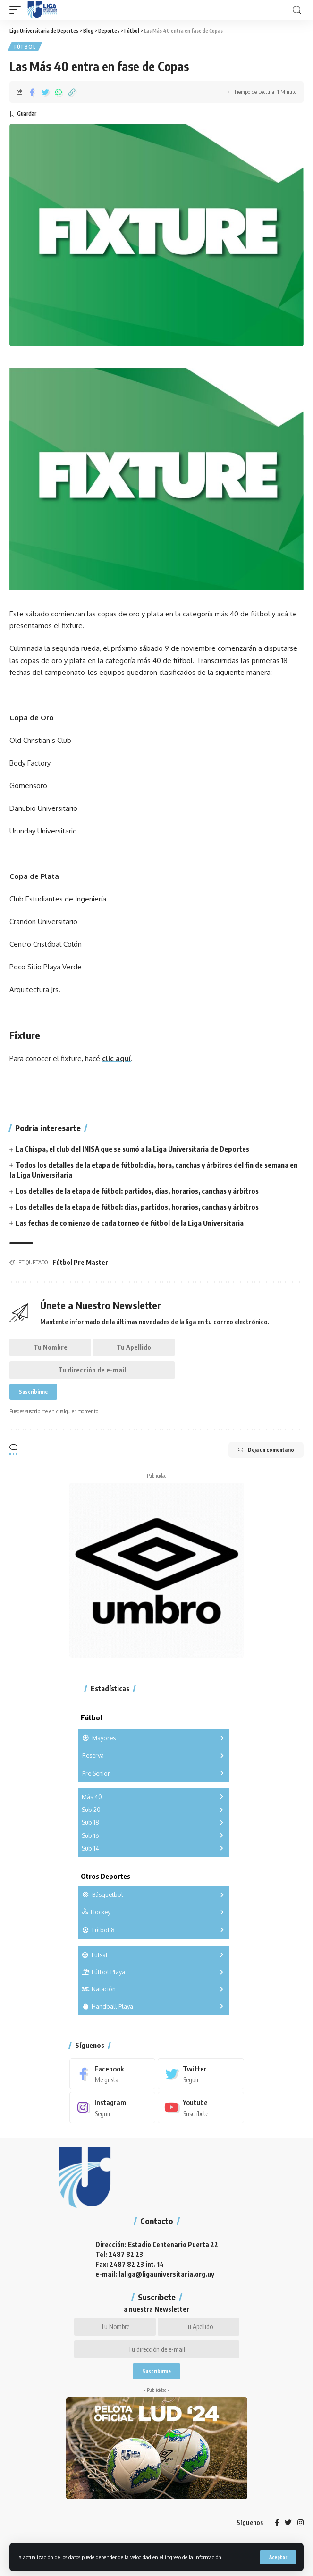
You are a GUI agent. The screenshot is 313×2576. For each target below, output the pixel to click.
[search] (297, 10)
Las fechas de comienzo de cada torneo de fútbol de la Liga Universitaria (130, 1223)
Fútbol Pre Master (80, 1262)
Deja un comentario (266, 1450)
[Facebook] (112, 2073)
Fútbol (24, 47)
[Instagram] (112, 2107)
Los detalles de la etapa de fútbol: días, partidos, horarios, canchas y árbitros (137, 1207)
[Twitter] (201, 2073)
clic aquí (116, 1058)
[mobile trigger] (17, 10)
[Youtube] (201, 2107)
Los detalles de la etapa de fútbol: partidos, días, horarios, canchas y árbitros (137, 1191)
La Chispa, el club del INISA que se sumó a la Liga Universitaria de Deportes (132, 1149)
